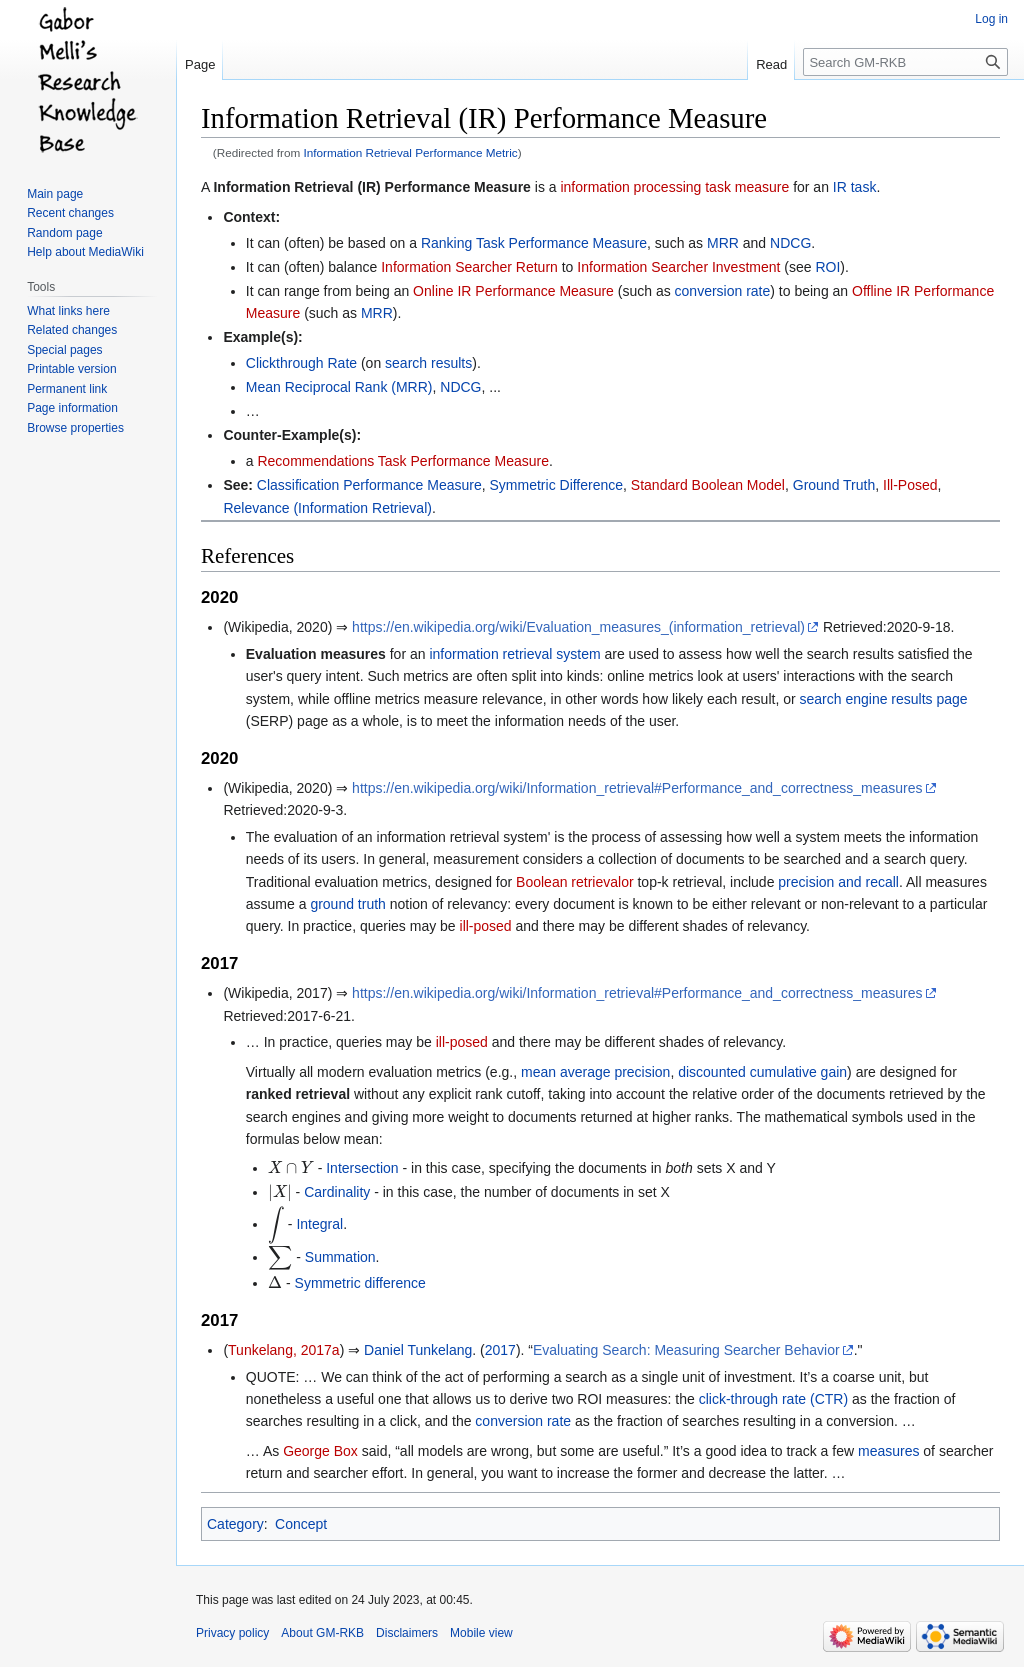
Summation (340, 1257)
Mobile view (481, 1633)
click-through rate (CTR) (773, 1399)
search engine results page (884, 699)
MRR (723, 243)
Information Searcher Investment (678, 267)
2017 (500, 1350)
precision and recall (838, 882)
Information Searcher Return (469, 267)
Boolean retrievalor (575, 882)
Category (235, 1524)
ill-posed (486, 926)
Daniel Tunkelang (418, 1350)
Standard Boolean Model (708, 485)
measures (888, 1451)
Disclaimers (407, 1633)
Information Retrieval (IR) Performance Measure (371, 187)
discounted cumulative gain (762, 1072)
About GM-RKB (322, 1633)
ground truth (348, 904)
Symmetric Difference (557, 485)
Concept (301, 1524)
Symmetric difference (360, 1283)
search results (428, 363)
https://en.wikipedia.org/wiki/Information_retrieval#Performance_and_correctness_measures (637, 788)
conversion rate (723, 291)
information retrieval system (514, 654)
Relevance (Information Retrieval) (327, 508)
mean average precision (595, 1072)
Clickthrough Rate (301, 363)
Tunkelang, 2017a (284, 1350)
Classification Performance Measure (369, 485)
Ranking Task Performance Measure (534, 243)
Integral (319, 1224)
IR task (855, 187)
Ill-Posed (910, 485)
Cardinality (337, 1192)
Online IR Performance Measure (513, 291)
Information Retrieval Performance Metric (411, 152)
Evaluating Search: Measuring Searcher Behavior (686, 1350)
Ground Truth (834, 485)
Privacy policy (232, 1633)
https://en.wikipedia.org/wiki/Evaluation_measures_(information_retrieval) (578, 627)
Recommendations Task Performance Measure (403, 461)
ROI (827, 267)
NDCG (790, 243)
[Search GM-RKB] (905, 62)
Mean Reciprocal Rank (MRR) (339, 387)
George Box (320, 1451)
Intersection (362, 1168)
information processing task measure (674, 187)
